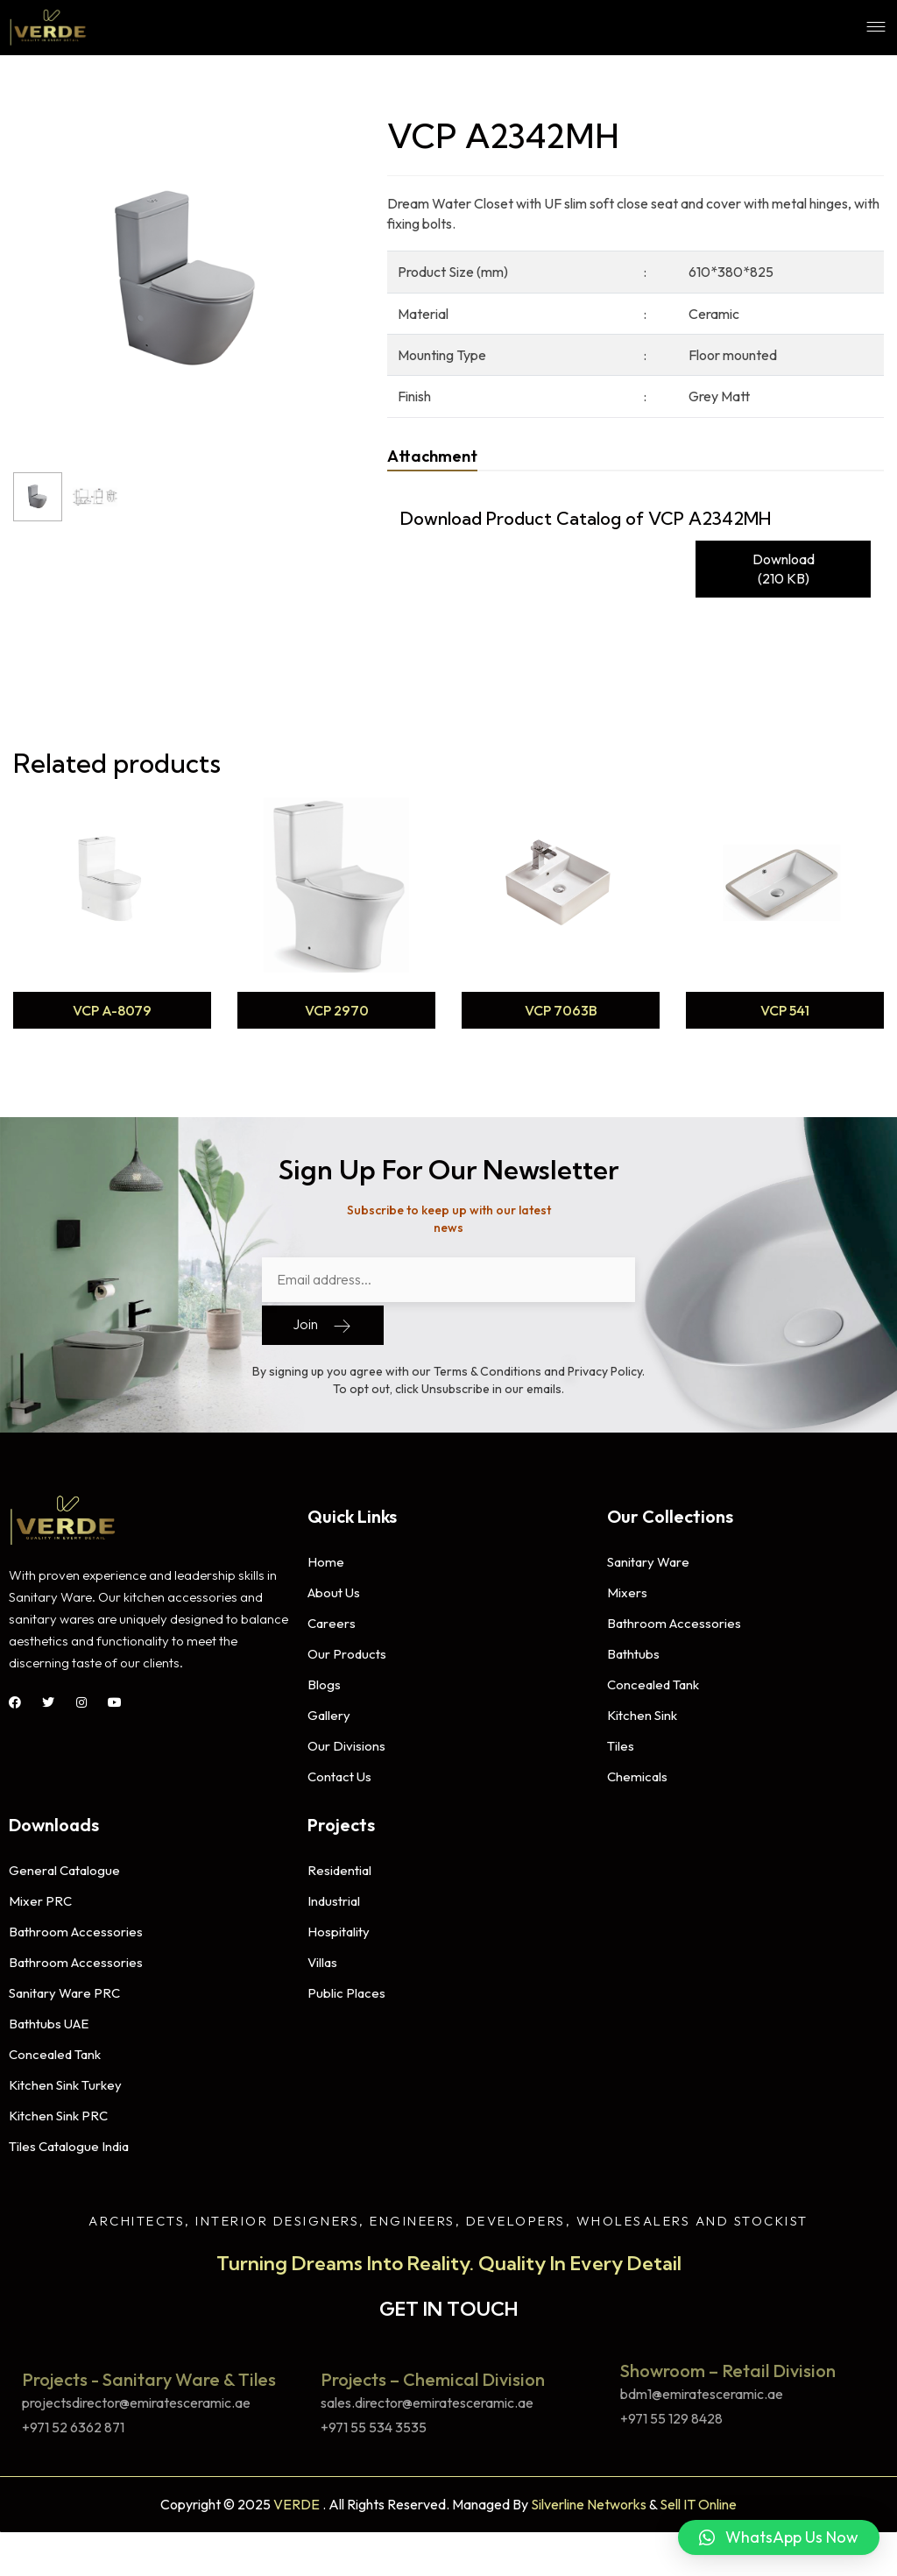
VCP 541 (784, 1010)
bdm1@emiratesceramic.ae (701, 2390)
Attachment (432, 456)
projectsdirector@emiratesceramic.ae (136, 2399)
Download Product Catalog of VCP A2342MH (585, 518)
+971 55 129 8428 (671, 2414)
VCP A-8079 (112, 1010)
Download (784, 569)
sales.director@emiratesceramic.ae (427, 2399)
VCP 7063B (561, 1010)
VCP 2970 (337, 1010)
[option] (112, 914)
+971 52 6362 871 (73, 2422)
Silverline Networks (588, 2500)
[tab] (432, 456)
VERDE (296, 2500)
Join (323, 1321)
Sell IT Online (698, 2500)
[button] (778, 2537)
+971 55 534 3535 (374, 2422)
